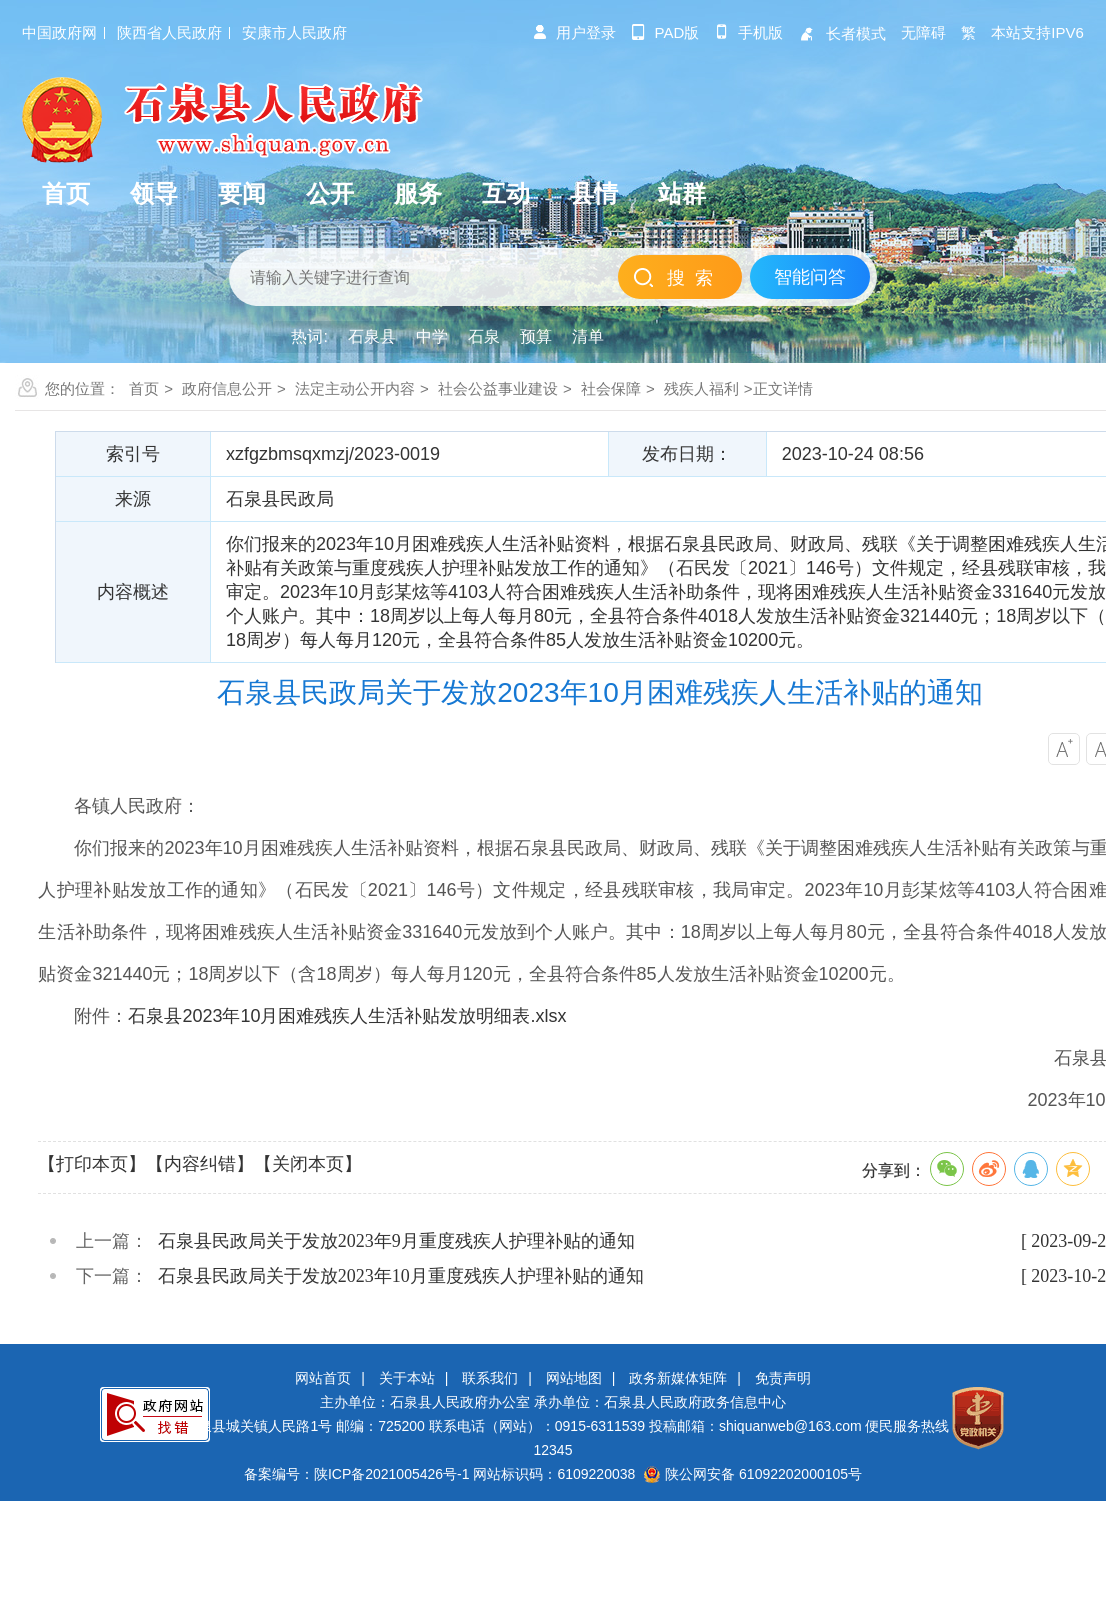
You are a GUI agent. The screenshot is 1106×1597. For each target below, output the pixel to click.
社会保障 (611, 388)
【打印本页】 (92, 1164)
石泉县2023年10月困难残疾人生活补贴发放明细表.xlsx (347, 1016)
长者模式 (842, 33)
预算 (536, 336)
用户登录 (574, 32)
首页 (144, 388)
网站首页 (323, 1378)
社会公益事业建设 (498, 388)
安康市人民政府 (294, 32)
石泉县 (372, 336)
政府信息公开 (227, 388)
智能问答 (810, 277)
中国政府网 (59, 32)
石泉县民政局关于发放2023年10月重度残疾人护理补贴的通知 (401, 1276)
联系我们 (490, 1378)
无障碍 (923, 32)
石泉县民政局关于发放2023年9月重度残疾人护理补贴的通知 (396, 1241)
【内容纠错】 (200, 1164)
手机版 (748, 32)
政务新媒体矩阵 (678, 1378)
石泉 (484, 336)
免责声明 (783, 1378)
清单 (588, 336)
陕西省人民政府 (169, 32)
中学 (432, 336)
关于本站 (407, 1378)
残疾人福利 (701, 388)
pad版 (665, 32)
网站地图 (574, 1378)
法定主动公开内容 (355, 388)
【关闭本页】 (308, 1164)
